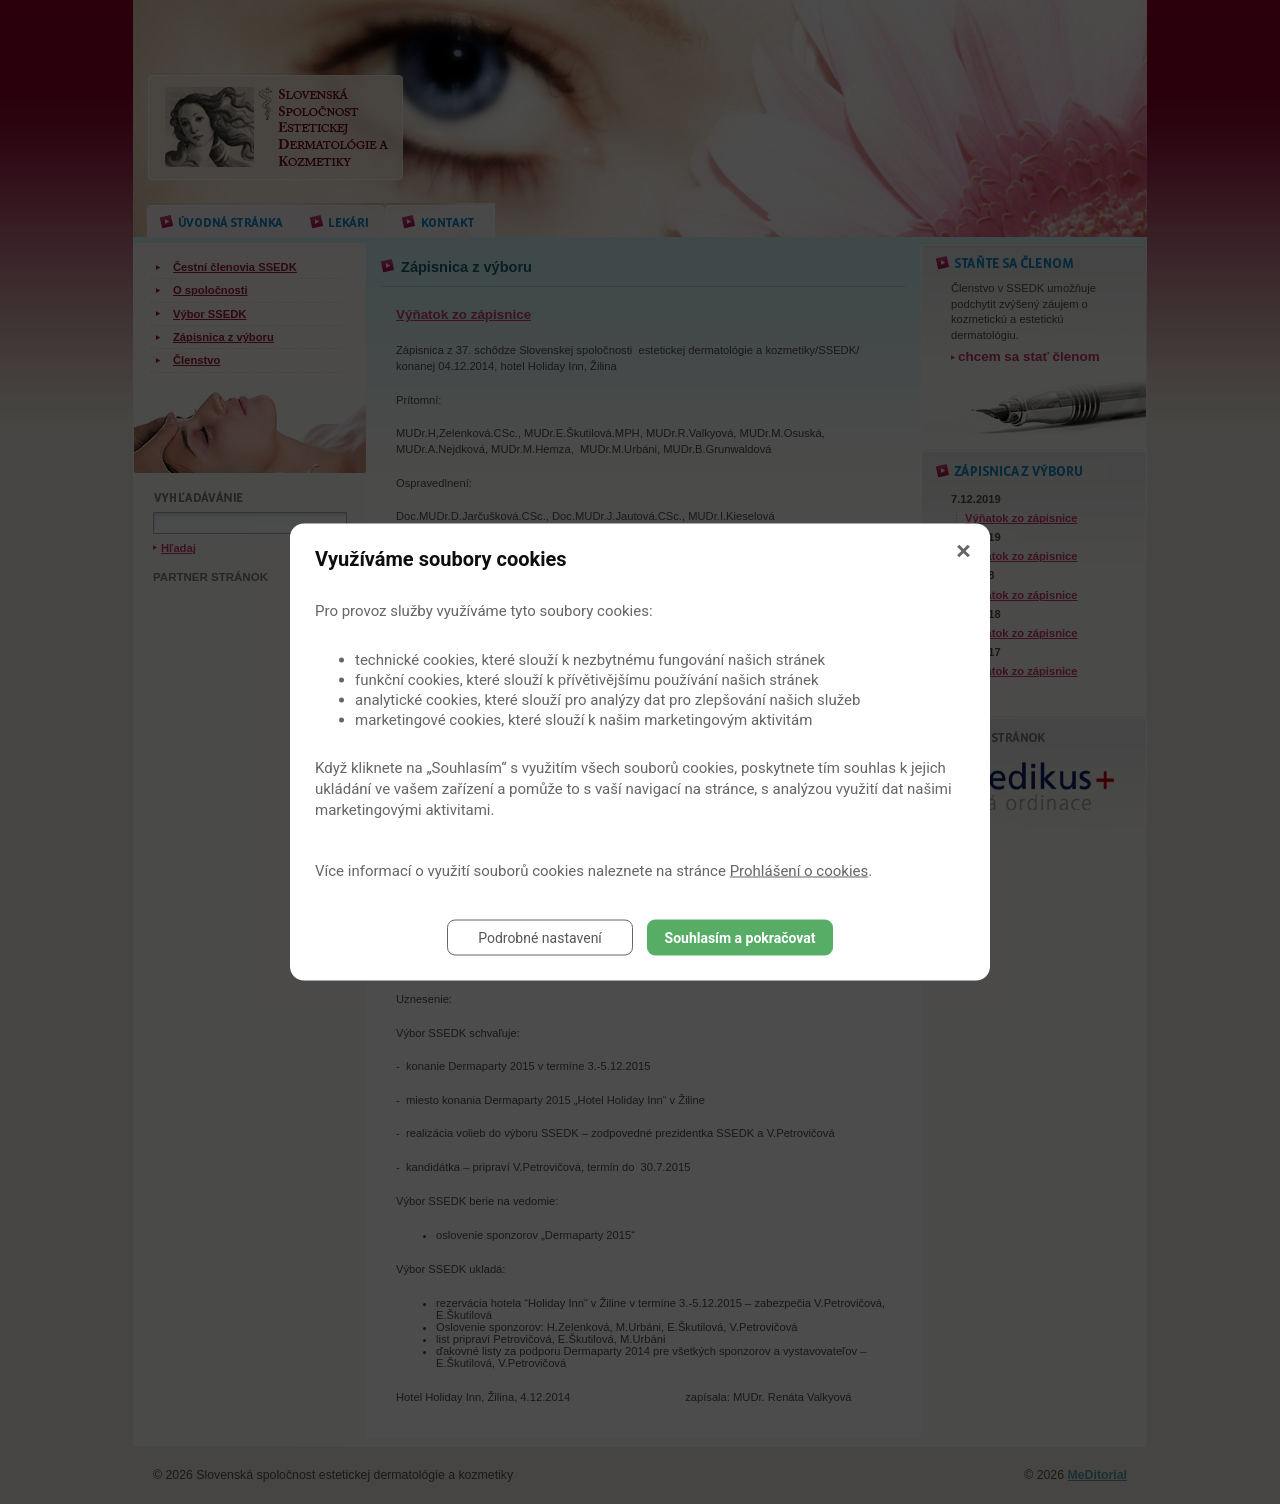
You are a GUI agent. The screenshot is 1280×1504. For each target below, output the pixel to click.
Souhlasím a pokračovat (740, 938)
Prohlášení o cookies (799, 871)
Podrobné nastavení (540, 938)
